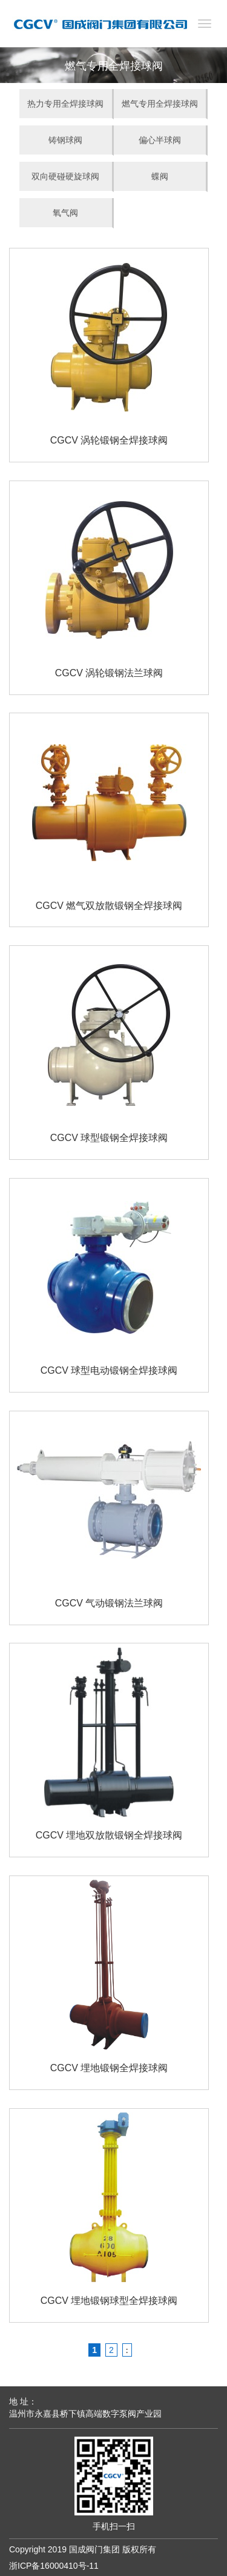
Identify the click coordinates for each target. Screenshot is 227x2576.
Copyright (27, 2549)
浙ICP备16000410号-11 (54, 2566)
